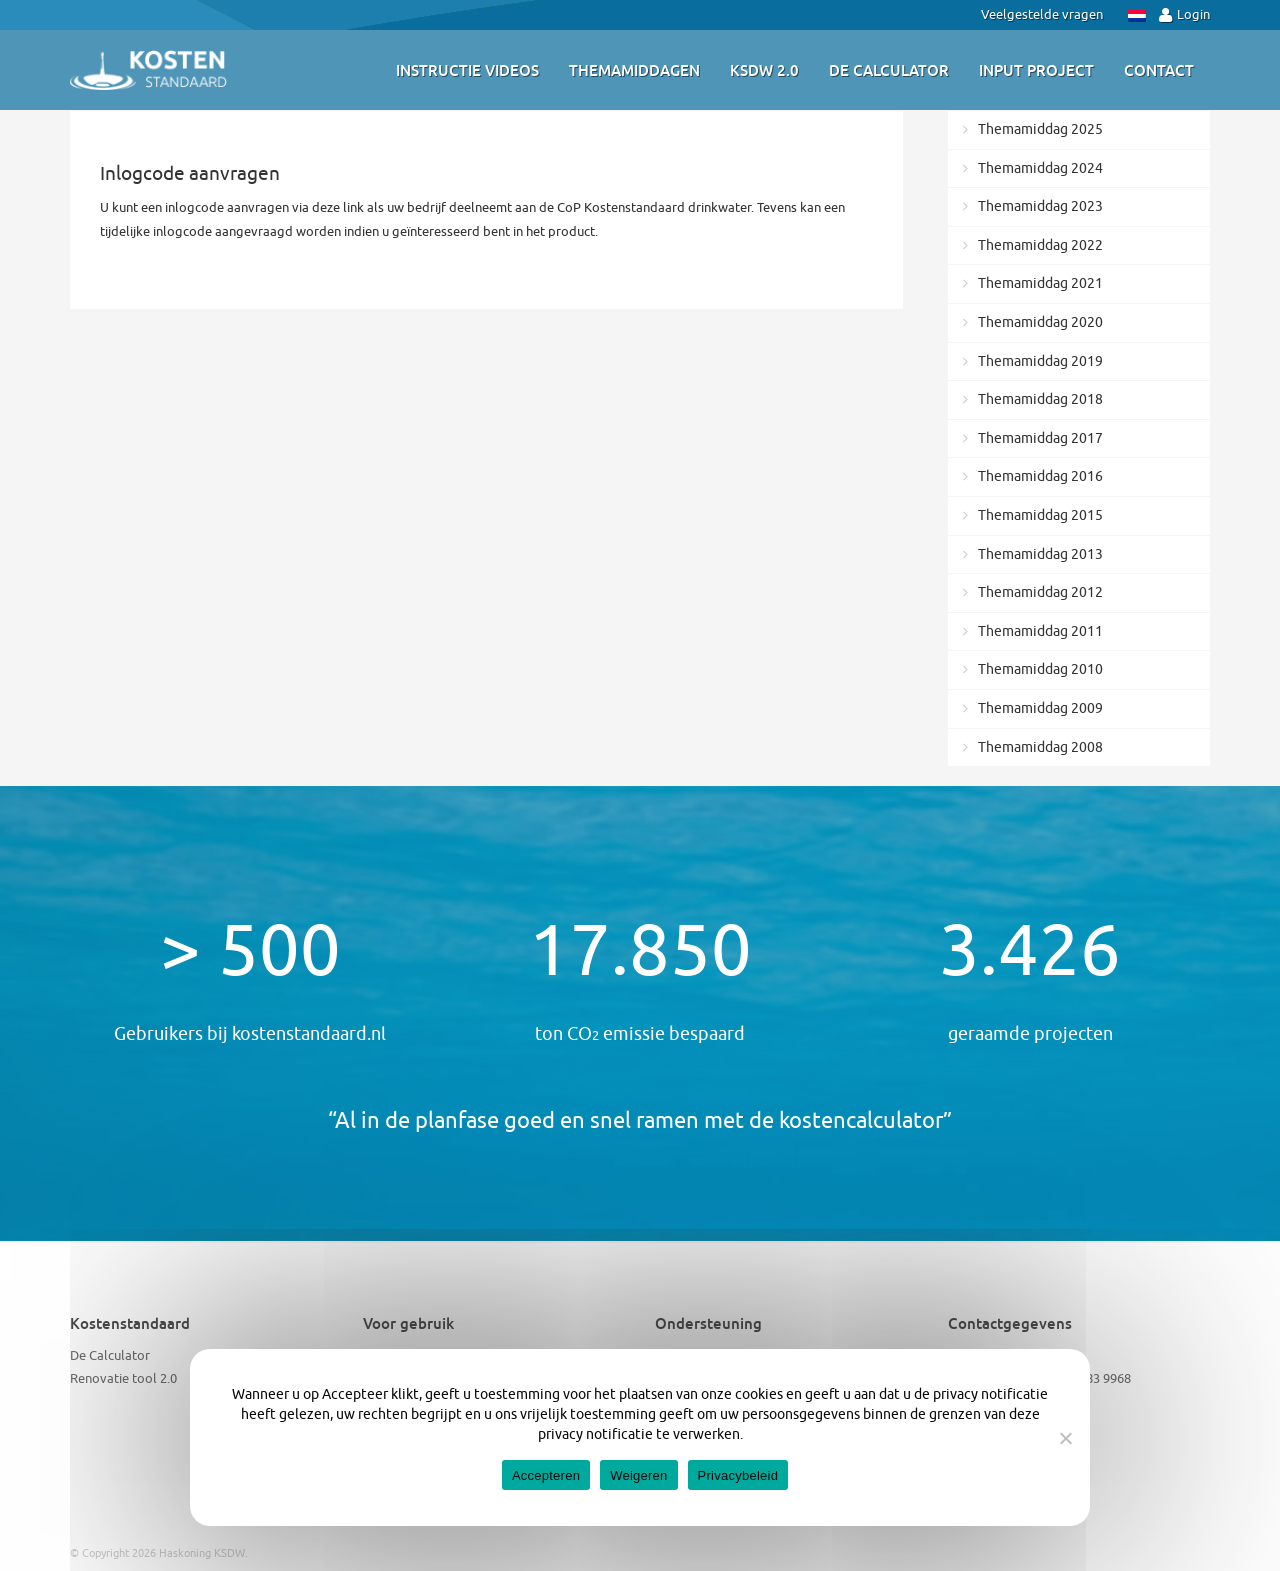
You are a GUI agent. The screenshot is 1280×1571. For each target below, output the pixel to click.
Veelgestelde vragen (1042, 14)
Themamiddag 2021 (1040, 283)
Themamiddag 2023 (1040, 206)
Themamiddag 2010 (1040, 669)
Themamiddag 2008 (1040, 747)
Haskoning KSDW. (203, 1553)
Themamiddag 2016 (1040, 476)
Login (1184, 14)
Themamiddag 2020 (1040, 322)
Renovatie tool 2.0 (123, 1378)
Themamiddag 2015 (1040, 515)
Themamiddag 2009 (1040, 708)
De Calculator (110, 1355)
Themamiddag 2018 (1040, 399)
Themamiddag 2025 (1040, 129)
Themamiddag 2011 (1040, 631)
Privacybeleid (738, 1475)
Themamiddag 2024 (1040, 168)
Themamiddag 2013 (1040, 554)
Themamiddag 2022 (1040, 245)
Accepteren (546, 1475)
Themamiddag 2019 (1040, 361)
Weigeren (638, 1475)
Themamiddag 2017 (1040, 438)
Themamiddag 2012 (1040, 592)
